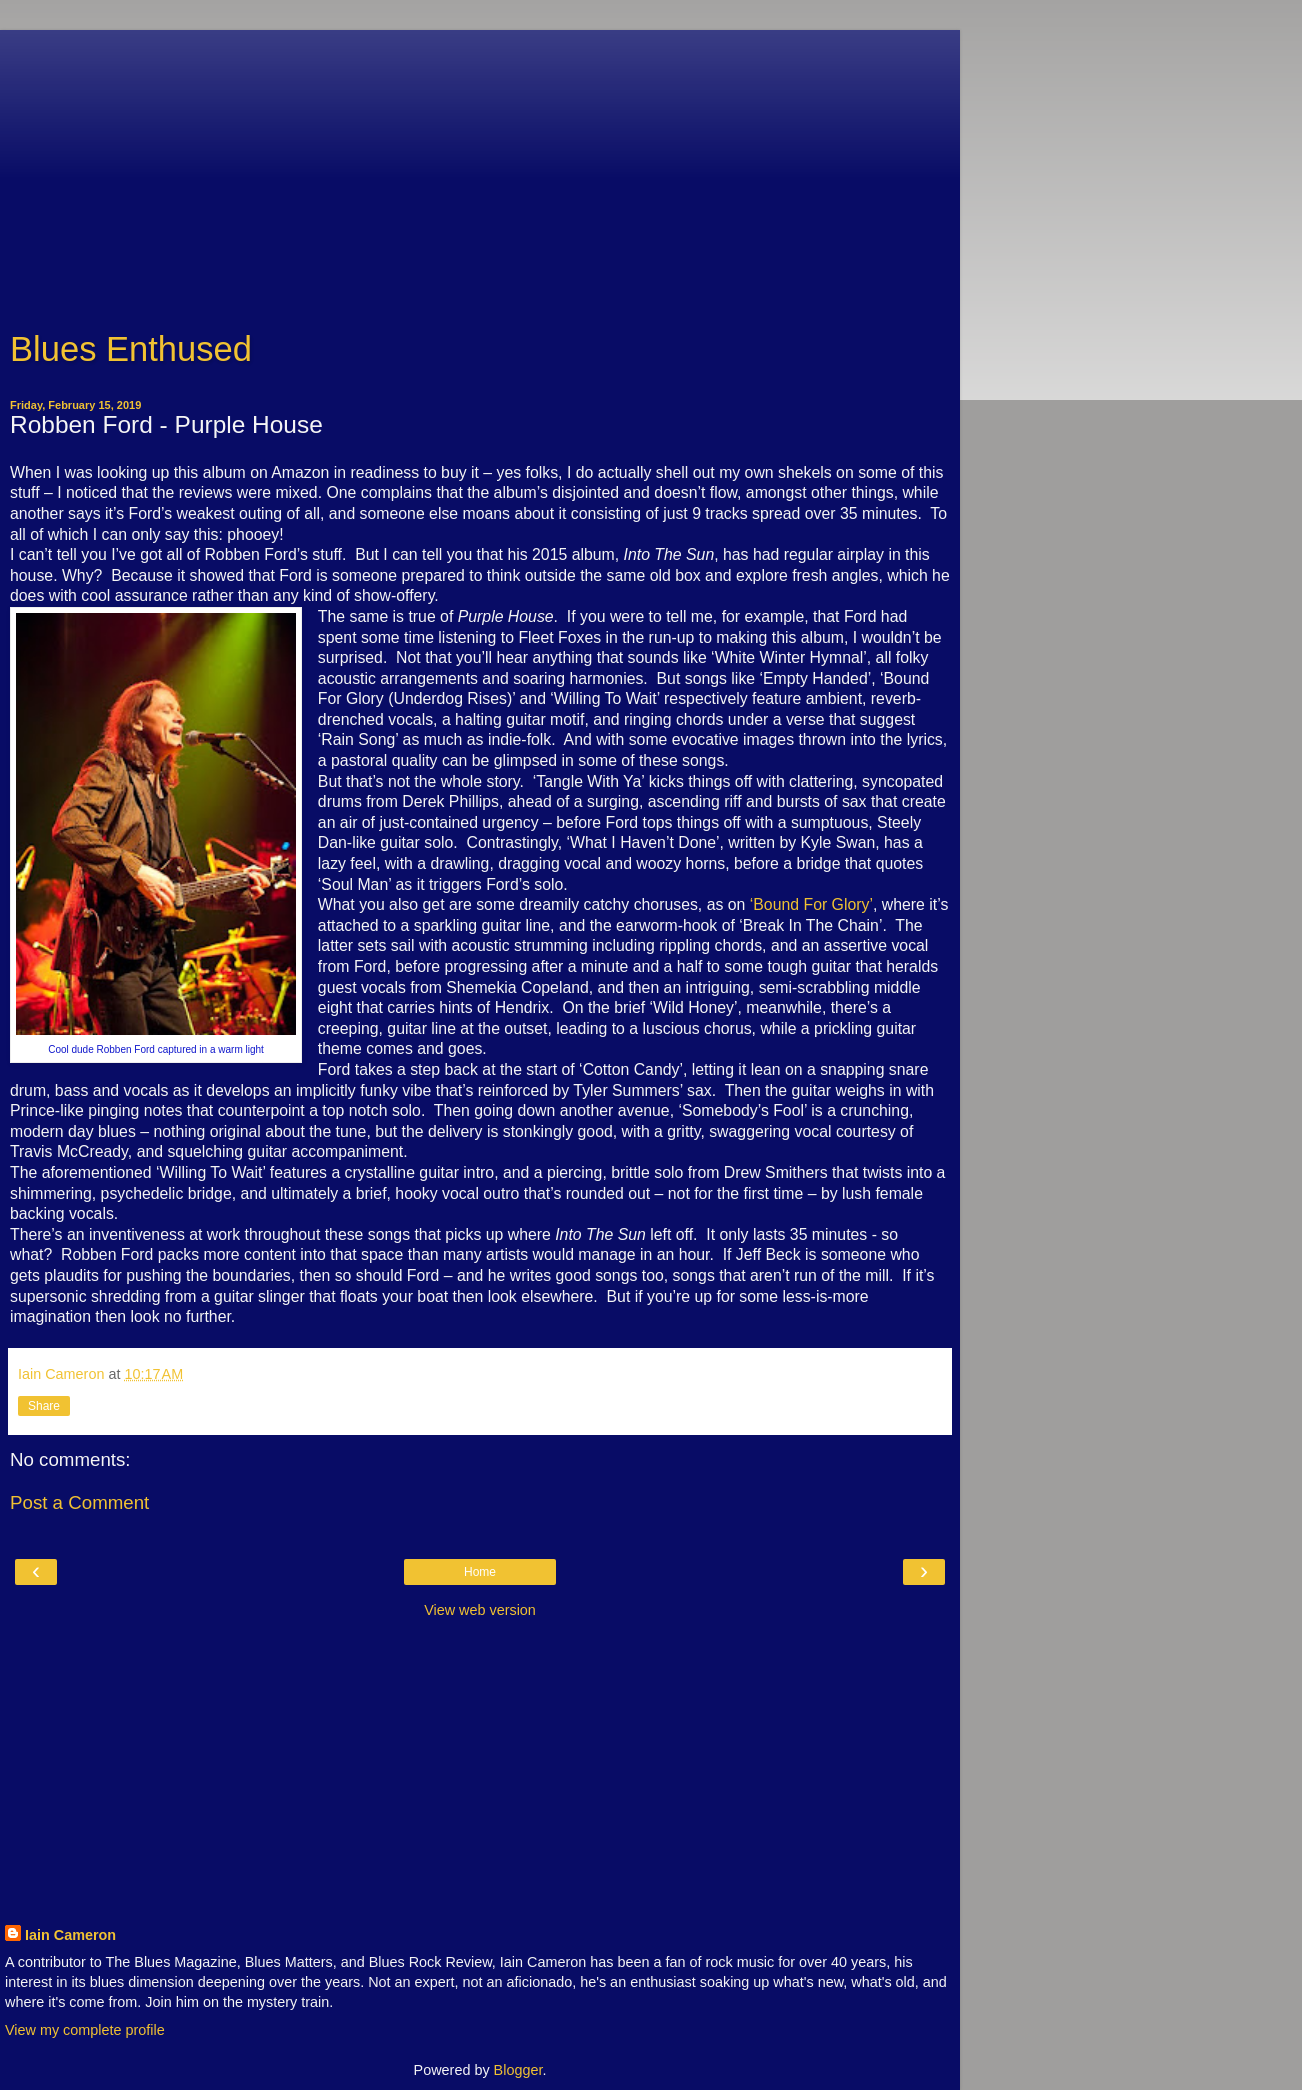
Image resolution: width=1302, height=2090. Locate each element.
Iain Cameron (70, 1935)
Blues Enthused (131, 349)
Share (44, 1406)
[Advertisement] (480, 170)
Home (480, 1572)
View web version (480, 1610)
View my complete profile (85, 2030)
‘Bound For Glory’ (811, 904)
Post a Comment (79, 1502)
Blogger (518, 2070)
